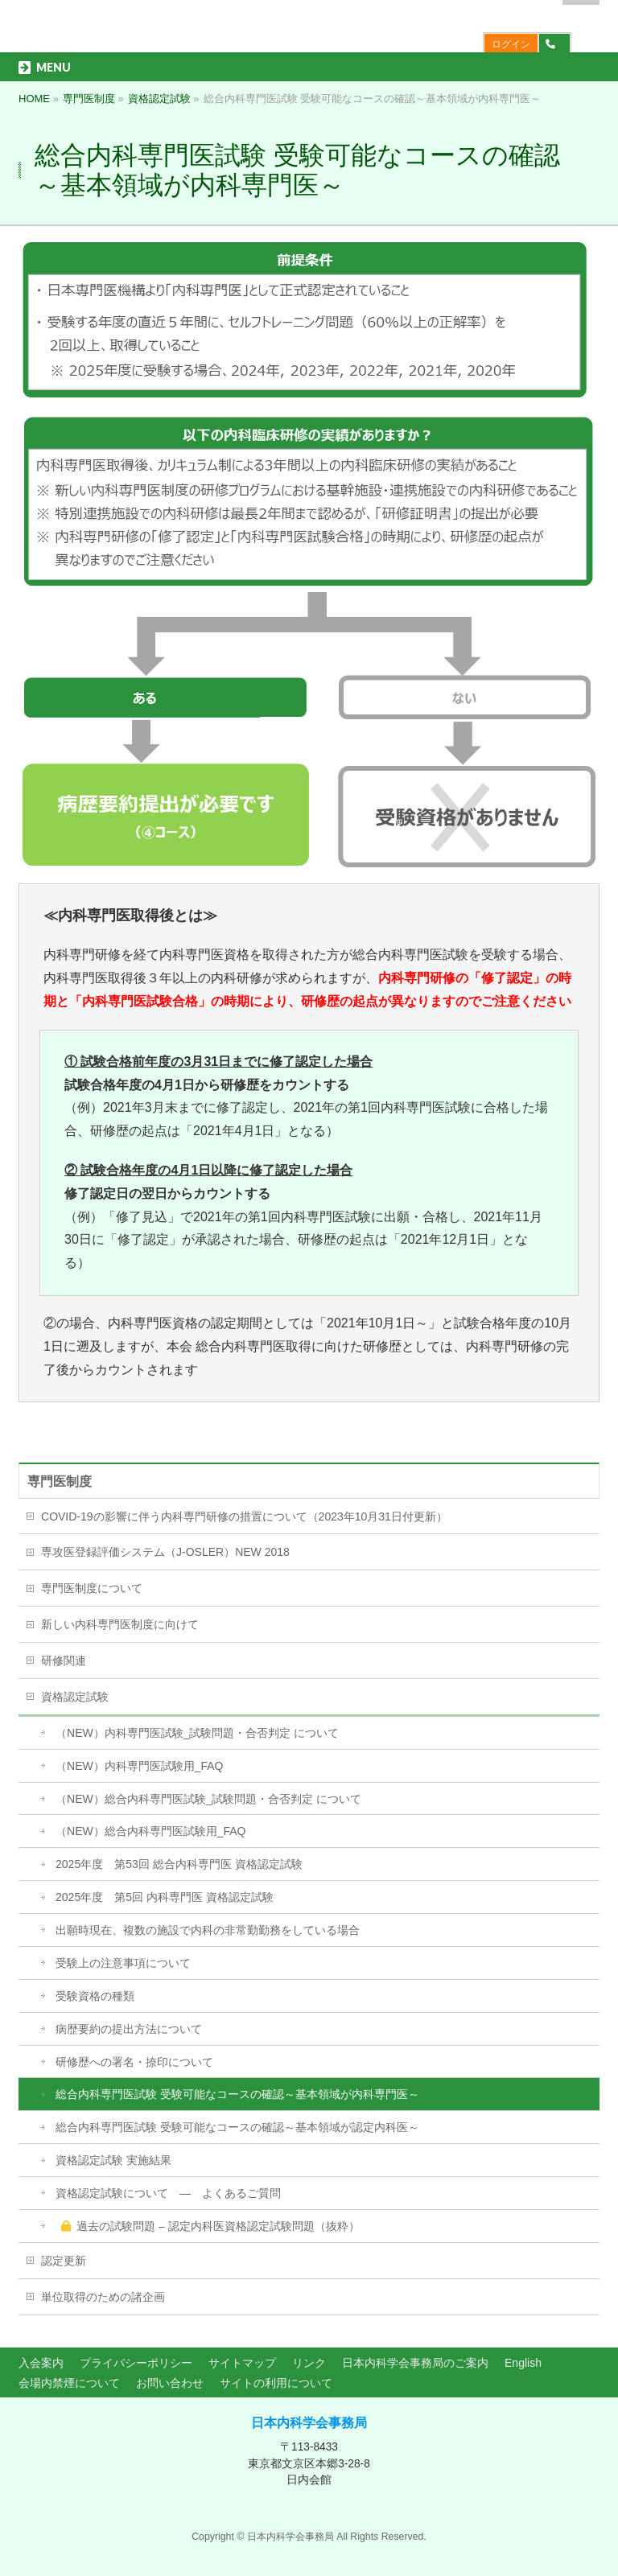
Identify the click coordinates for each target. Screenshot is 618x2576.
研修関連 (63, 1660)
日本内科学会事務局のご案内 (415, 2362)
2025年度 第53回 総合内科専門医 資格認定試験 (179, 1864)
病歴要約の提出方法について (129, 2029)
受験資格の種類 (95, 1996)
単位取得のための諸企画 (103, 2296)
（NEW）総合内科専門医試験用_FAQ (150, 1831)
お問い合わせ (170, 2382)
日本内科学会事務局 (309, 2423)
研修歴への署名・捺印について (134, 2061)
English (523, 2362)
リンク (309, 2362)
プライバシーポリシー (136, 2362)
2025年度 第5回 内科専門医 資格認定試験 (165, 1897)
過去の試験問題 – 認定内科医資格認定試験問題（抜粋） (210, 2226)
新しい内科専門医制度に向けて (120, 1624)
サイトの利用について (276, 2382)
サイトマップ (242, 2362)
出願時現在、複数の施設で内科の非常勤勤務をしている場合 (208, 1930)
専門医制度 (59, 1481)
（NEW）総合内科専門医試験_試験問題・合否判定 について (208, 1798)
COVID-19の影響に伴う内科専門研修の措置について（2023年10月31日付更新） (244, 1516)
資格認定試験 (75, 1696)
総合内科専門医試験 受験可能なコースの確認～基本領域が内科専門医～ (237, 2094)
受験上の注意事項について (123, 1963)
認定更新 (63, 2260)
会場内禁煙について (69, 2382)
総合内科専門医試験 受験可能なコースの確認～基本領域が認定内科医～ (237, 2127)
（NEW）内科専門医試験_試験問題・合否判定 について (197, 1732)
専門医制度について (91, 1588)
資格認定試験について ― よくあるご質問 (168, 2193)
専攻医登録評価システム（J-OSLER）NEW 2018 (165, 1551)
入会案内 (41, 2362)
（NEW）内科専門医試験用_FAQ (139, 1765)
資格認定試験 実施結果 (113, 2160)
